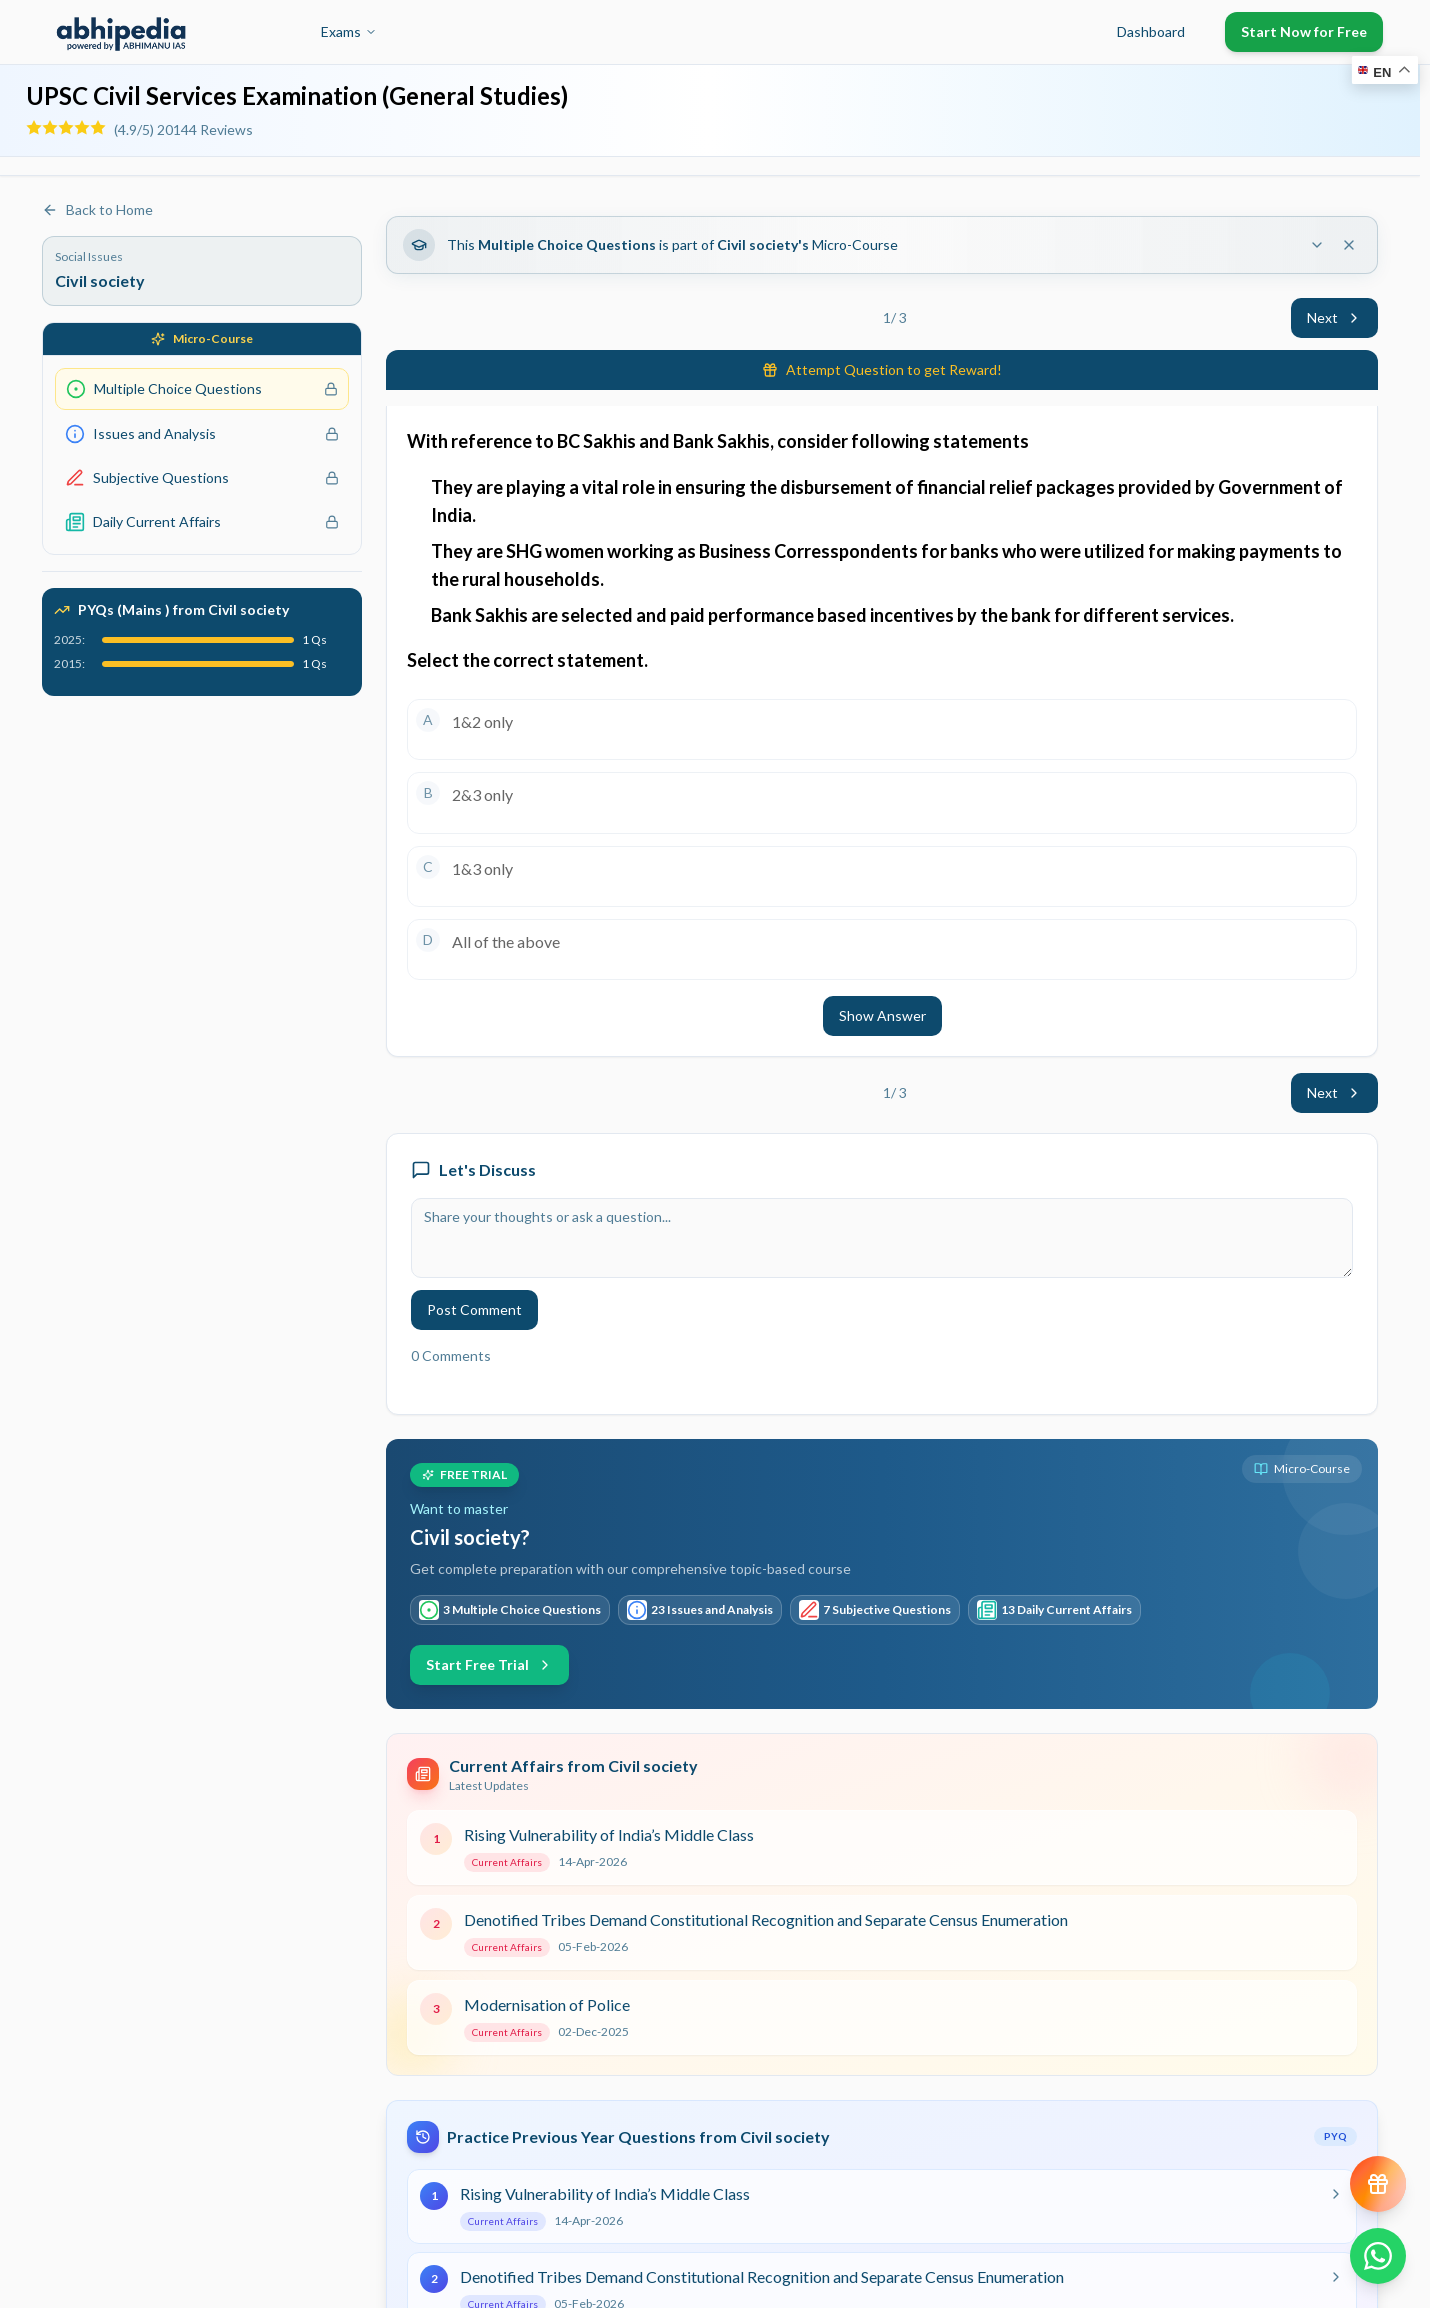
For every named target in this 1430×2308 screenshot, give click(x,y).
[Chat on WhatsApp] (1378, 2256)
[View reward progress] (1378, 2184)
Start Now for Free (1304, 31)
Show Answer (882, 1015)
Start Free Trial (489, 1664)
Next (1334, 317)
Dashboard (1151, 31)
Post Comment (474, 1309)
